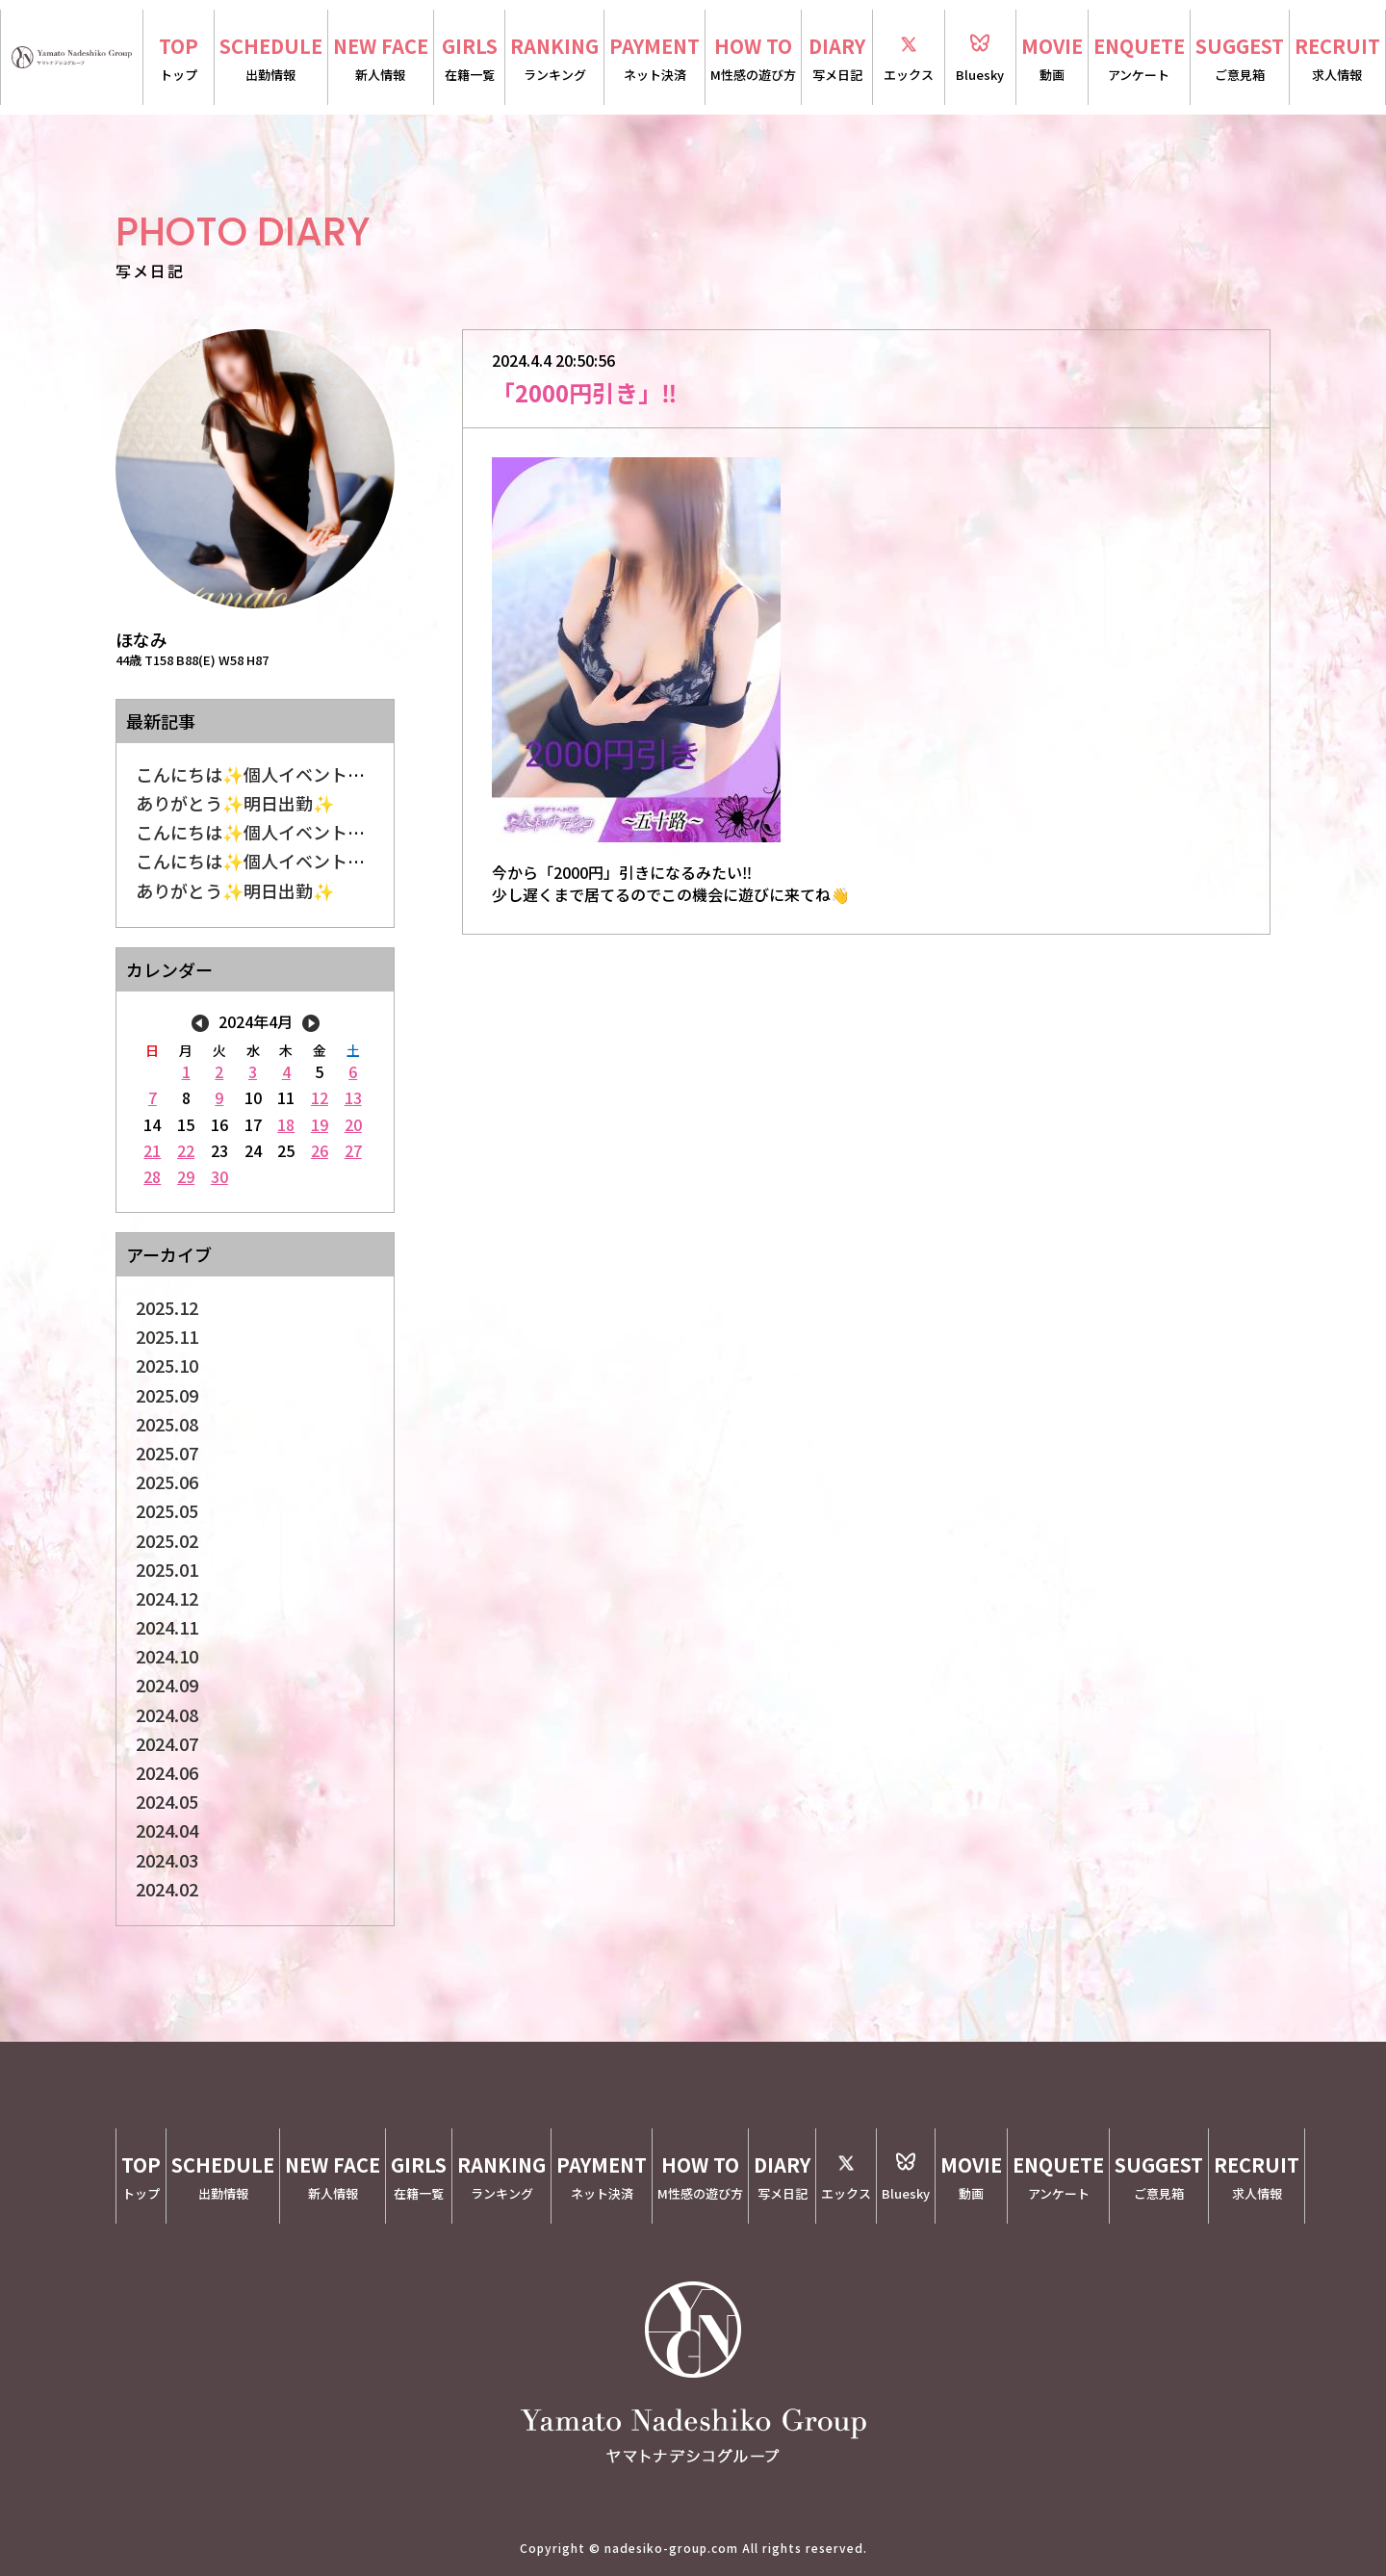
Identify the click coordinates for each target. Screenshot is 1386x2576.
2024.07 (167, 1743)
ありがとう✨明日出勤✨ (235, 802)
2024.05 (167, 1801)
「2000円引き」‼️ (584, 392)
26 (319, 1150)
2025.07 (167, 1452)
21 (152, 1150)
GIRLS (469, 59)
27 (353, 1150)
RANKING (554, 59)
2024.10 (167, 1655)
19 (319, 1124)
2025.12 (167, 1307)
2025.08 (167, 1423)
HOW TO (753, 59)
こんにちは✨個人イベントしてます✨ (286, 773)
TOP (178, 59)
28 (152, 1176)
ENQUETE (1139, 59)
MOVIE (1052, 59)
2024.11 (167, 1626)
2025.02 (167, 1540)
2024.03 (167, 1859)
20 (353, 1124)
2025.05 (167, 1510)
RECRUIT (1337, 59)
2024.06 (167, 1772)
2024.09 (167, 1684)
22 (185, 1150)
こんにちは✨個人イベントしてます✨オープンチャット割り (372, 860)
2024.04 (167, 1829)
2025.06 (167, 1481)
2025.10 (167, 1365)
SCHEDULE (270, 59)
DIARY (837, 59)
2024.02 (167, 1888)
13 (353, 1097)
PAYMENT (654, 59)
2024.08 (167, 1714)
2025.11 (167, 1336)
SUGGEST (1239, 59)
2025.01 (167, 1569)
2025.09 (167, 1394)
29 (185, 1176)
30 (219, 1176)
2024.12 (167, 1597)
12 (319, 1097)
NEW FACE (380, 59)
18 (286, 1124)
